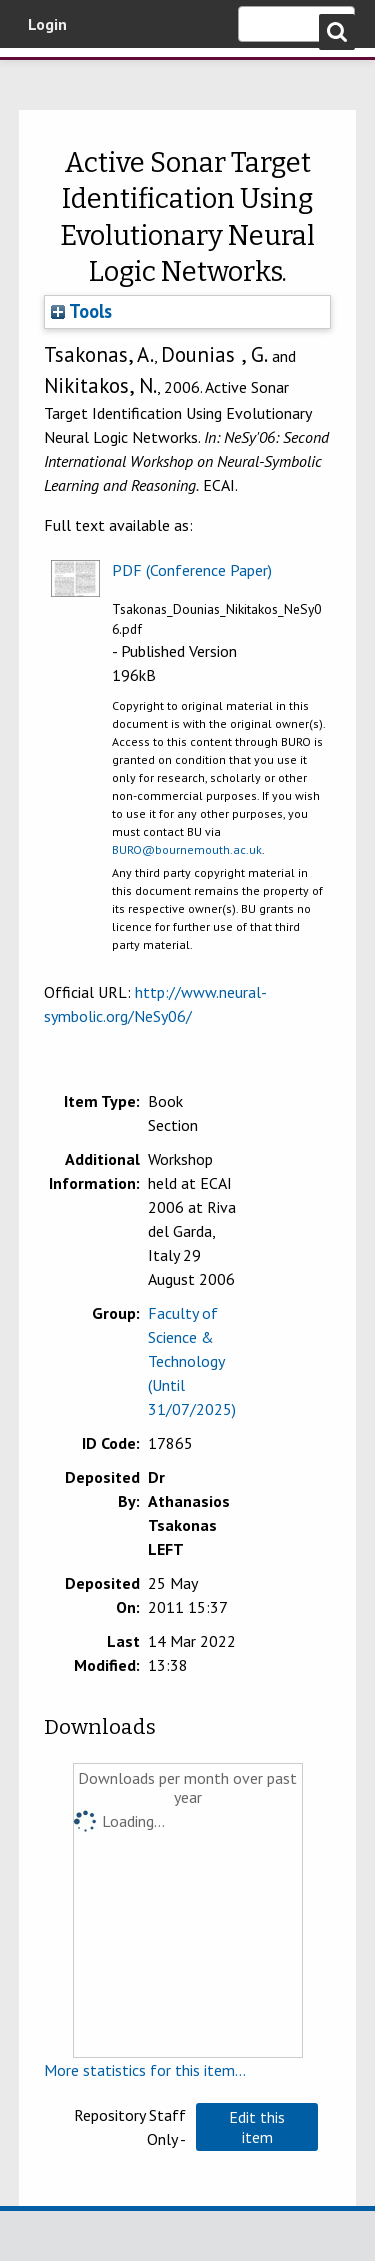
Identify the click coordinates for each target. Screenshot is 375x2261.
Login (47, 24)
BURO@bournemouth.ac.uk (187, 849)
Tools (81, 311)
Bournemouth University (45, 75)
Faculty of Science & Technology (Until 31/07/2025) (192, 1361)
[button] (257, 2127)
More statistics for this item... (145, 2070)
